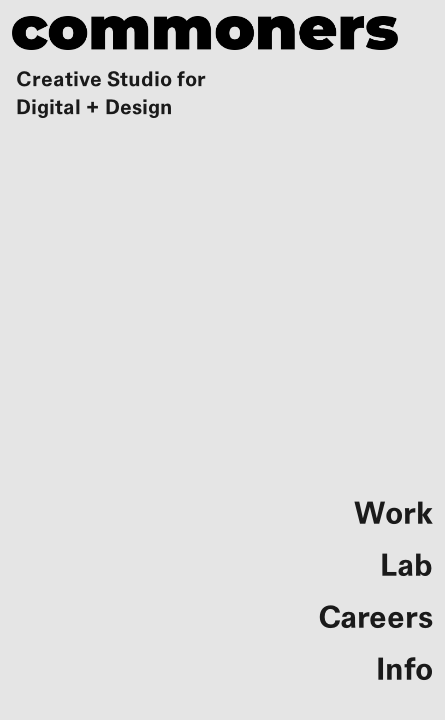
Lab (406, 566)
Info (404, 670)
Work (393, 514)
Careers (375, 618)
